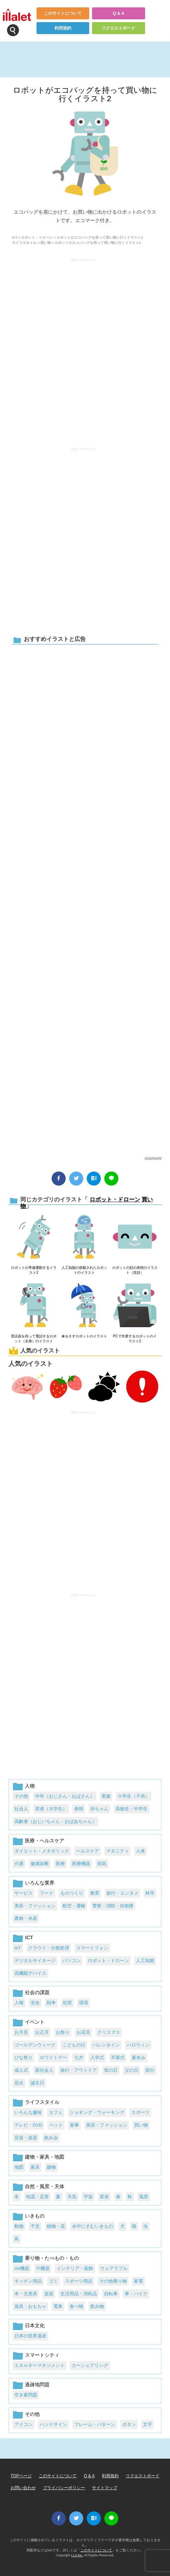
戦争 (51, 2002)
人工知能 (145, 1960)
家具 (35, 2167)
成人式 (21, 2070)
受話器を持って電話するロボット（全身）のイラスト (34, 1338)
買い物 (45, 243)
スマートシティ (42, 2355)
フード (46, 1893)
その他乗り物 (113, 2281)
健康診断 (40, 1863)
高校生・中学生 (132, 1808)
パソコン (72, 1960)
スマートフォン (92, 1948)
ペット (56, 2125)
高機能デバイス (30, 1973)
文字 (147, 2424)
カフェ (56, 2112)
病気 (101, 1863)
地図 (19, 2167)
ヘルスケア (87, 1851)
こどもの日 (74, 2045)
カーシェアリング (90, 2365)
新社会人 (44, 2070)
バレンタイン (106, 2045)
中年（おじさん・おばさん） (64, 1796)
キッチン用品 (28, 2281)
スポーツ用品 (78, 2281)
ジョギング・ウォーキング (97, 2112)
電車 (58, 2306)
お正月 (42, 2032)
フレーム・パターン (94, 2424)
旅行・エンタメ (122, 1893)
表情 (78, 1808)
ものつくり (71, 1893)
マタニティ (117, 1851)
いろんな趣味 (28, 2112)
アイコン (23, 2424)
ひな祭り (23, 2057)
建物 (51, 2167)
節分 (150, 2070)
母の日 (111, 2070)
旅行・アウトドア (78, 2070)
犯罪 (67, 2002)
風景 (143, 2196)
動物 (19, 2226)
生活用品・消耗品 (78, 2293)
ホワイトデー (53, 2057)
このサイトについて (63, 13)
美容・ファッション (34, 1905)
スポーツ (140, 2112)
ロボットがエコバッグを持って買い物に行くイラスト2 (85, 94)
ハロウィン (138, 2045)
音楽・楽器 (25, 2137)
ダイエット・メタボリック (41, 1851)
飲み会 (51, 2137)
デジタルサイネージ (34, 1960)
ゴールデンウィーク (34, 2045)
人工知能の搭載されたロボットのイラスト (84, 1270)
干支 (35, 2226)
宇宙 (88, 2196)
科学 (150, 1893)
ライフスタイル (24, 243)
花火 (19, 2082)
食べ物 (76, 2306)
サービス (23, 1893)
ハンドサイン (53, 2424)
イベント (35, 2022)
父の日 (131, 2070)
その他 (21, 1796)
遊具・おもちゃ (30, 2306)
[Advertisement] (85, 899)
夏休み (138, 2057)
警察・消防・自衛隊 (112, 1905)
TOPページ (21, 2475)
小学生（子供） (134, 1796)
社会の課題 (37, 1992)
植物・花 (56, 2226)
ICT (14, 237)
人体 (140, 1851)
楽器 (48, 2293)
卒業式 (118, 2057)
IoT (17, 1948)
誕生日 (37, 2082)
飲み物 (97, 2306)
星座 (104, 2196)
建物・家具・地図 (44, 2157)
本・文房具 (25, 2293)
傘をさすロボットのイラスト (84, 1336)
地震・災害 (37, 2196)
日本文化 (35, 2325)
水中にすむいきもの (92, 2226)
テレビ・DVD (28, 2125)
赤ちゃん (99, 1808)
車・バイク (136, 2293)
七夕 (78, 2057)
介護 (19, 1863)
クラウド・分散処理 (48, 1948)
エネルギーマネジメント (39, 2365)
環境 (83, 2002)
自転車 (111, 2293)
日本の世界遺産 (30, 2335)
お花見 (83, 2032)
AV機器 (21, 2268)
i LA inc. (77, 2555)
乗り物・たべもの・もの (52, 2258)
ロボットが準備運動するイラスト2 (34, 1270)
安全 (35, 2002)
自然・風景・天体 (44, 2186)
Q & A (118, 13)
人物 (30, 1786)
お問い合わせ (23, 2487)
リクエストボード (118, 28)
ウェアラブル (114, 2268)
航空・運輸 (74, 1905)
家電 (138, 2281)
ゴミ (53, 2281)
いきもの (35, 2216)
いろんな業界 (39, 1883)
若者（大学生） (51, 1808)
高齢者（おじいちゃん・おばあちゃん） (55, 1821)
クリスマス (108, 2032)
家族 (106, 1796)
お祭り (63, 2032)
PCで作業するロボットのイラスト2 (135, 1338)
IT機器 (42, 2268)
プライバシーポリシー (64, 2487)
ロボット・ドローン (37, 237)
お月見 (21, 2032)
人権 (19, 2002)
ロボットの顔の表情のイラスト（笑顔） (135, 1270)
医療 (60, 1863)
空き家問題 (25, 2394)
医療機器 (81, 1863)
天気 (72, 2196)
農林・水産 (25, 1918)
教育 (94, 1893)
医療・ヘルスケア (44, 1840)
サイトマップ (104, 2487)
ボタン (129, 2424)
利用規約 (62, 28)
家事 (74, 2125)
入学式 (97, 2057)
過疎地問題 (37, 2384)
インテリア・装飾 (75, 2268)
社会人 (21, 1808)
